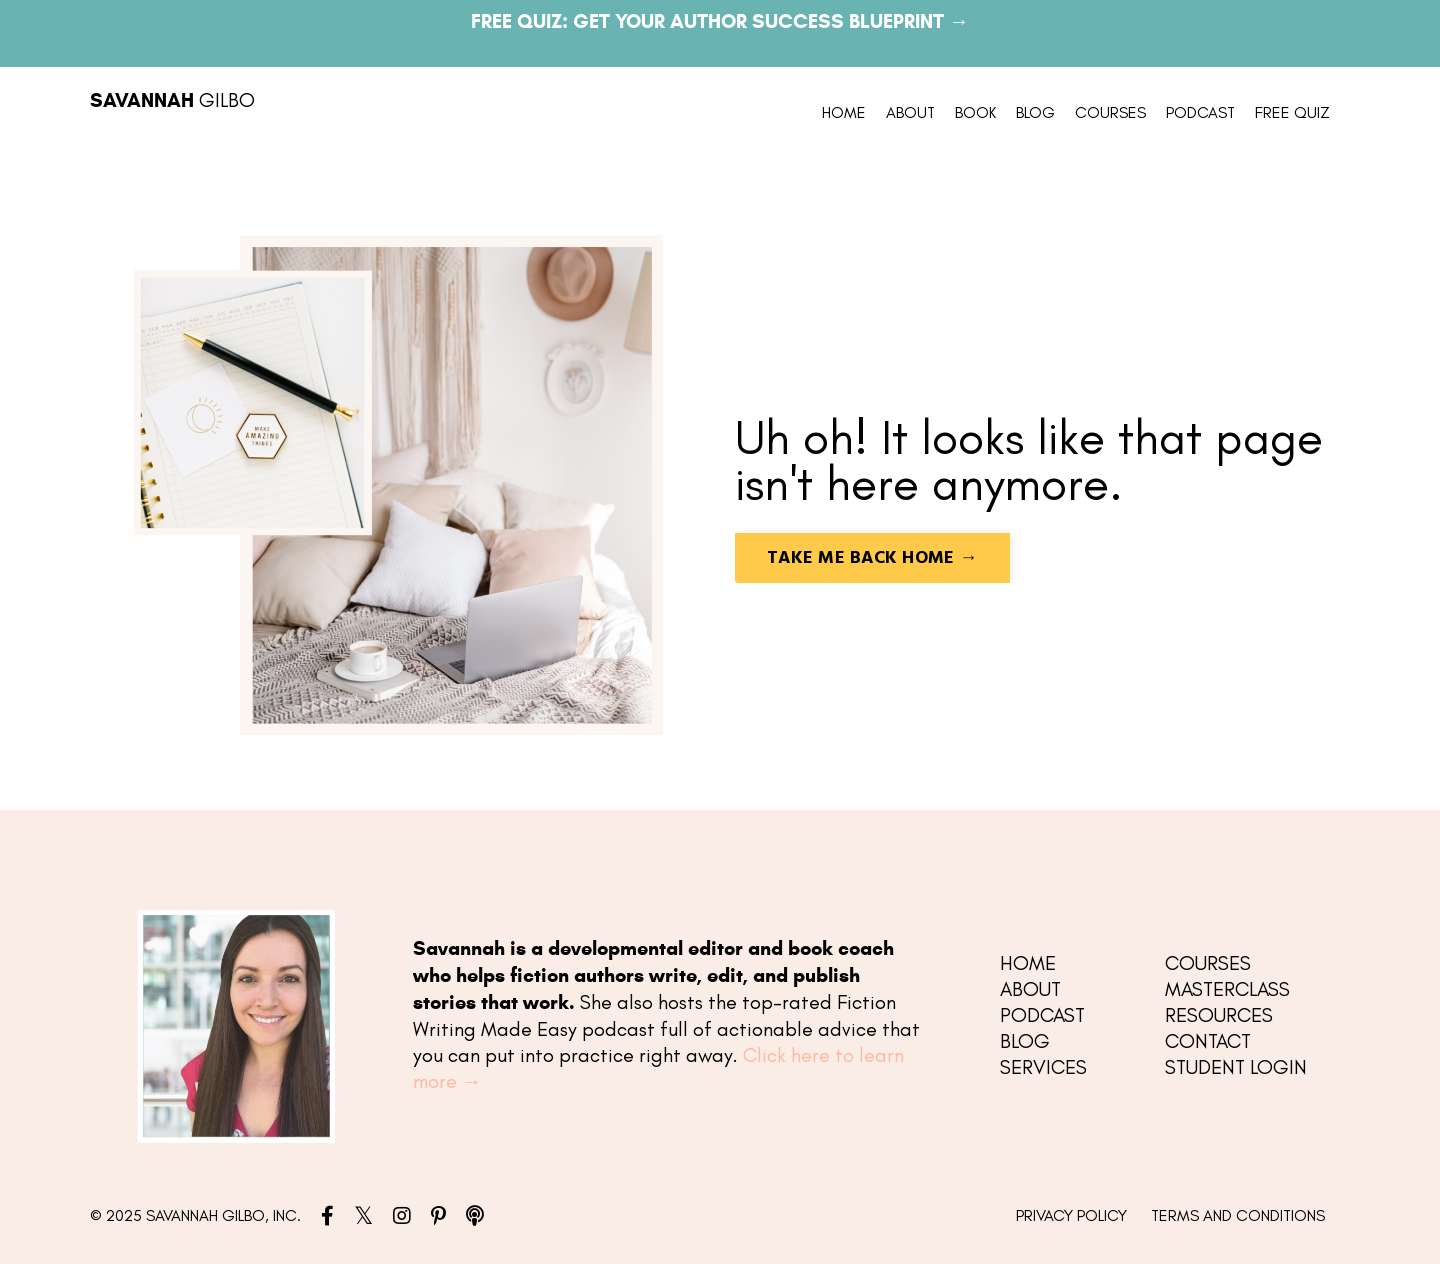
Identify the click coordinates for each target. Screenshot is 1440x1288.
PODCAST (1200, 112)
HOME (844, 112)
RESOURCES (1219, 1015)
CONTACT (1208, 1041)
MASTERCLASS (1227, 989)
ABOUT (910, 112)
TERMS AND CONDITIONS (1238, 1215)
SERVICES (1043, 1067)
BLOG (1035, 112)
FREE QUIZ (1292, 112)
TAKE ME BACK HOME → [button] (872, 558)
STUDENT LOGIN (1236, 1067)
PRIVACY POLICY (1071, 1215)
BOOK (975, 112)
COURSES (1110, 112)
